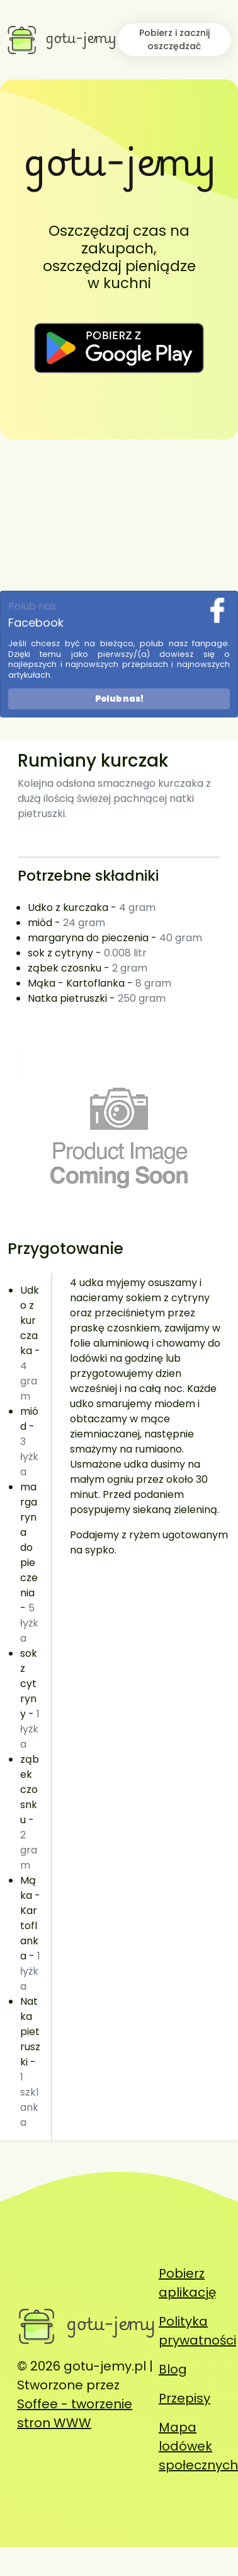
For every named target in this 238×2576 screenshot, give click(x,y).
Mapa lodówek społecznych (198, 2446)
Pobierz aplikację (187, 2283)
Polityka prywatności (197, 2330)
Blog (173, 2369)
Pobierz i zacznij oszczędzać (174, 39)
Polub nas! (119, 699)
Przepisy (184, 2398)
